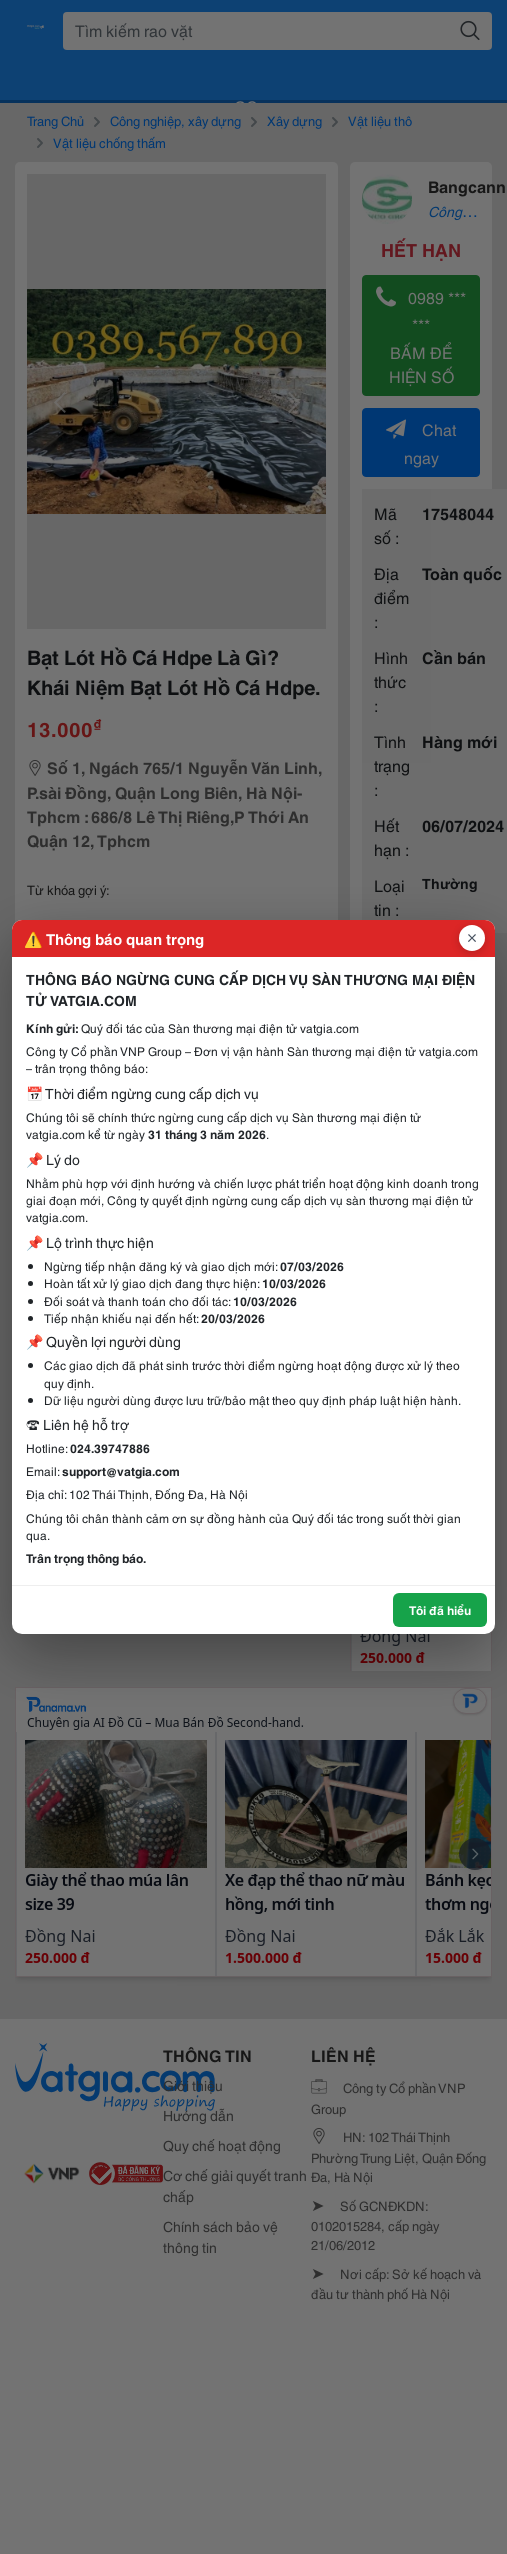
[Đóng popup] (472, 938)
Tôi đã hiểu (440, 1609)
